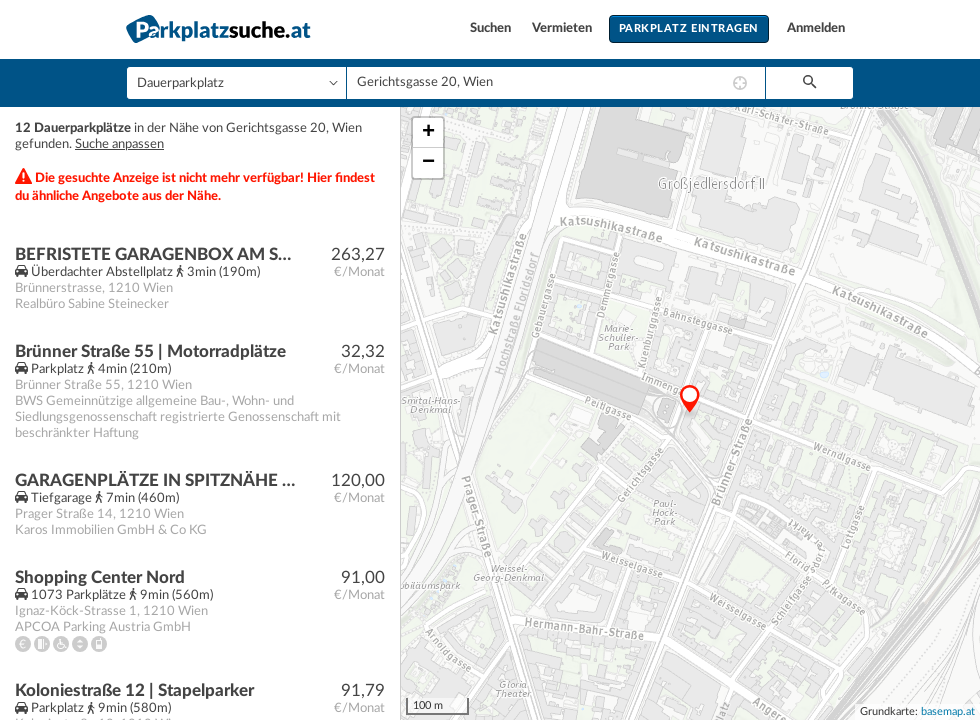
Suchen (492, 28)
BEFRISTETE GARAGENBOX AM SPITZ (156, 254)
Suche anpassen (119, 144)
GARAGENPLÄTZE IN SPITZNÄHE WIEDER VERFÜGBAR (156, 480)
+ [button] (428, 133)
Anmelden (816, 28)
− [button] (428, 163)
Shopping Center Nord (100, 577)
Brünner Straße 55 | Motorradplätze (150, 351)
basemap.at (948, 711)
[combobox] (556, 83)
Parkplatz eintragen (689, 28)
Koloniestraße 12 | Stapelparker (134, 690)
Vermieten (563, 28)
